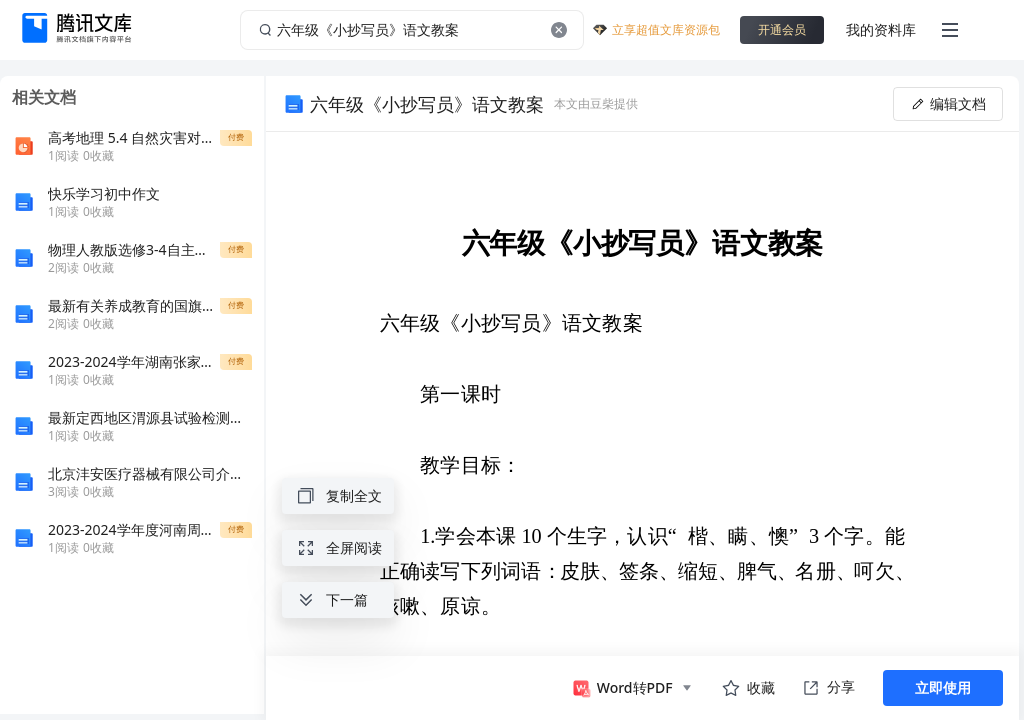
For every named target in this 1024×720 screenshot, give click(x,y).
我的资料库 (881, 29)
